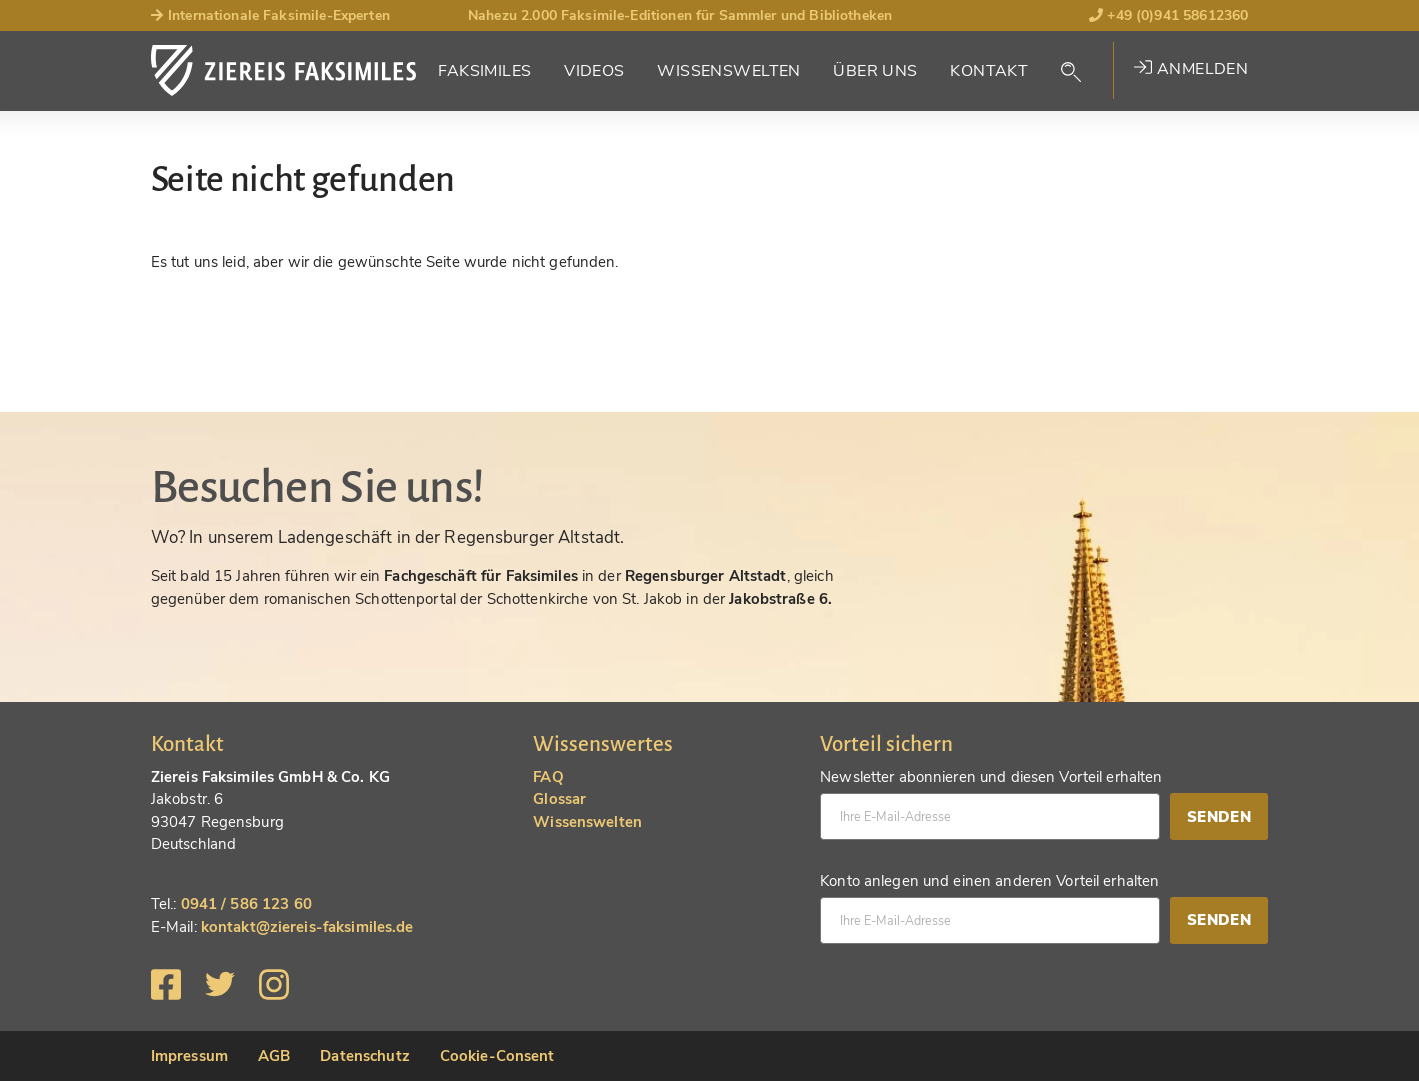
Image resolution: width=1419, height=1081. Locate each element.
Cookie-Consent (497, 1056)
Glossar (559, 799)
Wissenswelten (729, 71)
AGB (274, 1056)
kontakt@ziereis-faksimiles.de (307, 927)
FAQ (548, 777)
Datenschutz (364, 1056)
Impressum (189, 1056)
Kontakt (989, 71)
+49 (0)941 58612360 (1168, 15)
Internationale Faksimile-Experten (270, 15)
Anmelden (1191, 69)
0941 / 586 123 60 (246, 904)
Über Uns (875, 71)
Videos (594, 71)
